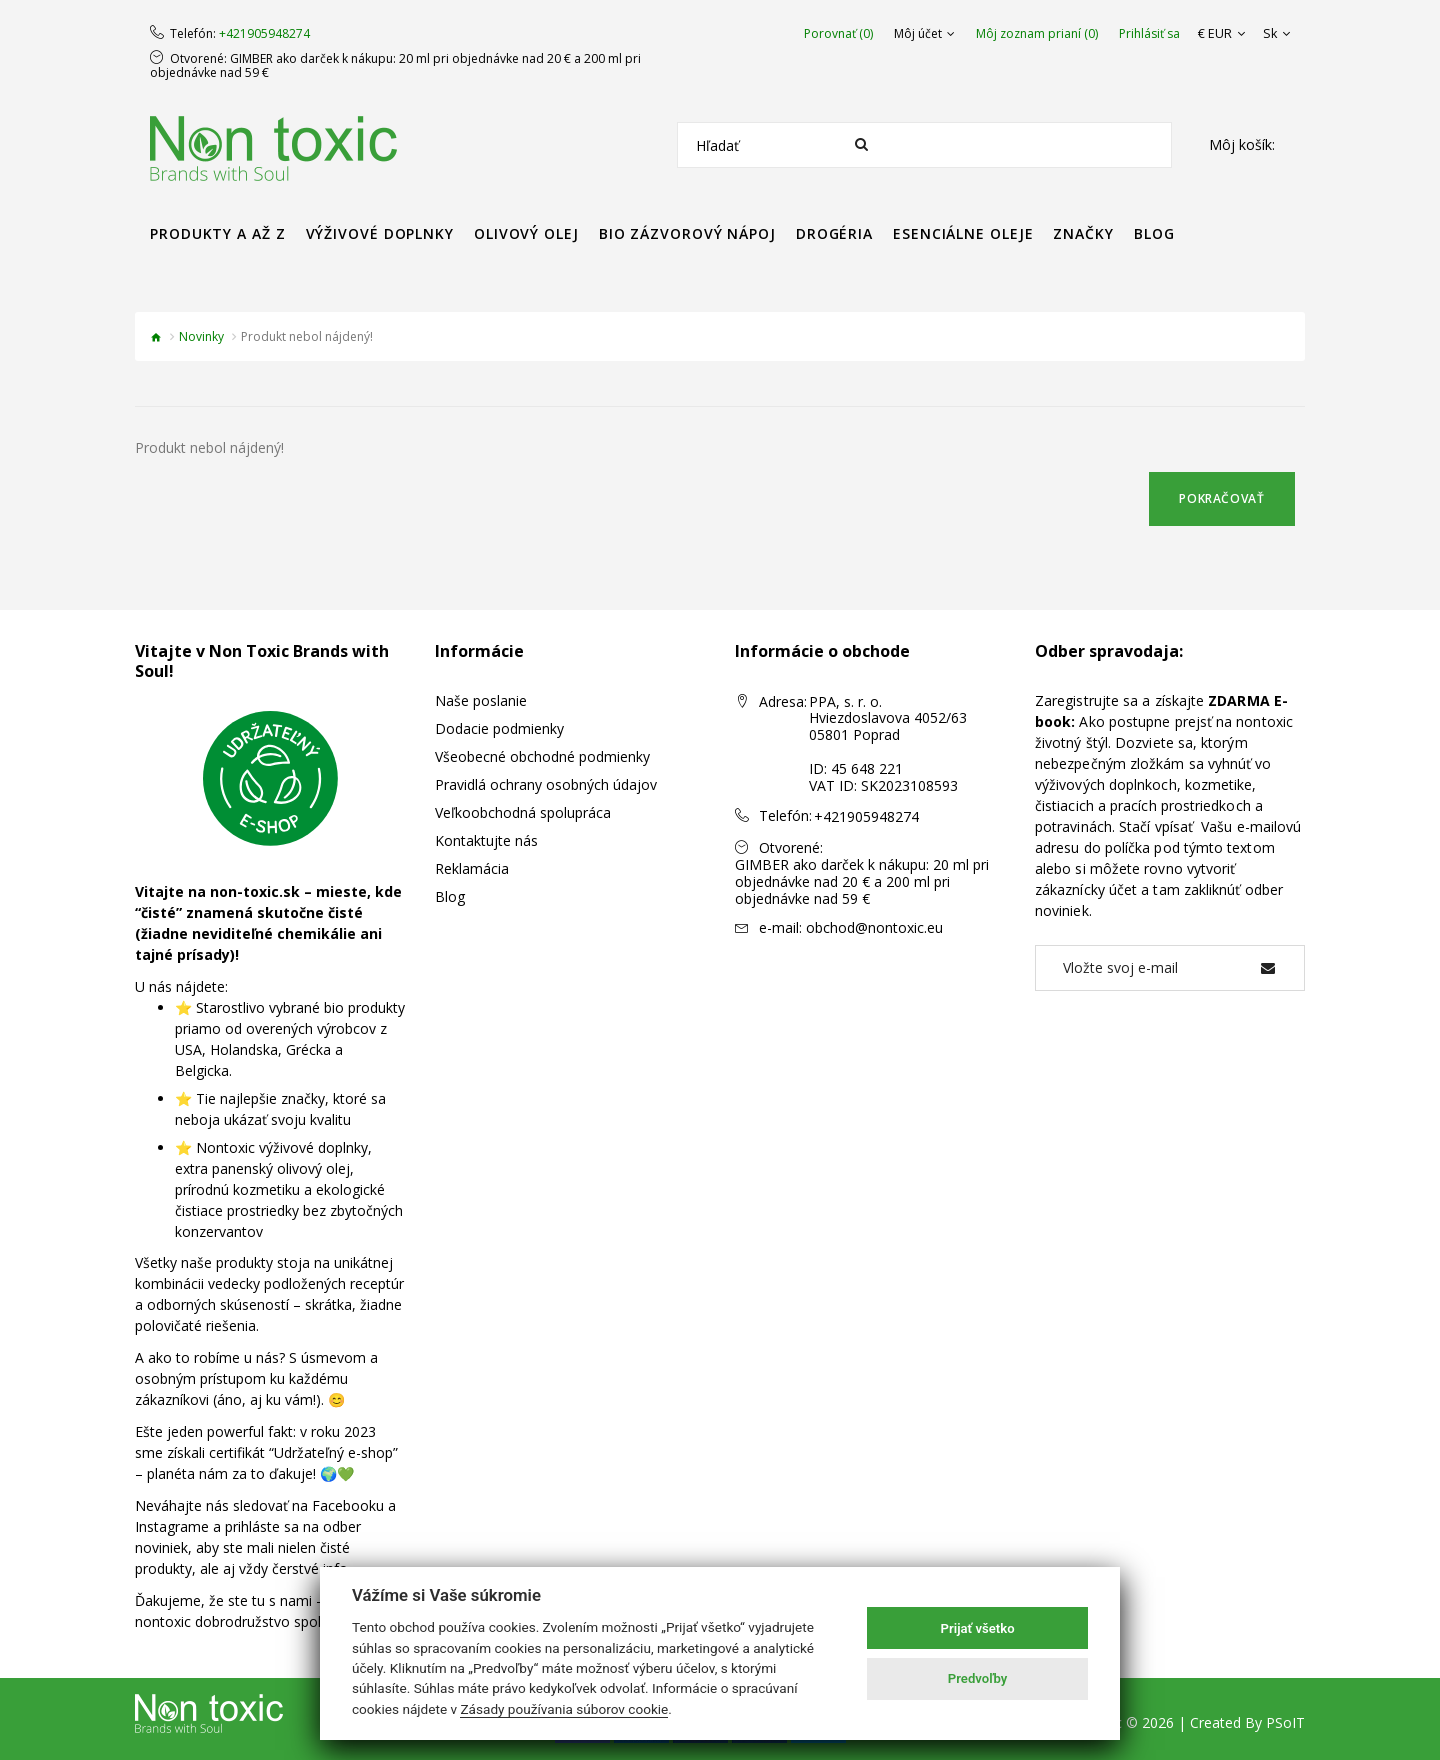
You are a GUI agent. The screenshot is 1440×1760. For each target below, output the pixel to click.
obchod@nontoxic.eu (874, 927)
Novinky (201, 336)
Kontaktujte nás (486, 840)
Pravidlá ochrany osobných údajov (546, 784)
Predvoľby (978, 1678)
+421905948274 (264, 34)
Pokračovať (1221, 498)
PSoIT (1285, 1722)
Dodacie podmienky (499, 728)
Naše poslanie (481, 700)
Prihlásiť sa (1153, 34)
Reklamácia (472, 868)
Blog (450, 896)
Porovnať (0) (842, 34)
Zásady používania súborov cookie (564, 1709)
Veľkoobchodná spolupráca (523, 812)
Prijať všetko (978, 1628)
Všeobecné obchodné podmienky (542, 756)
